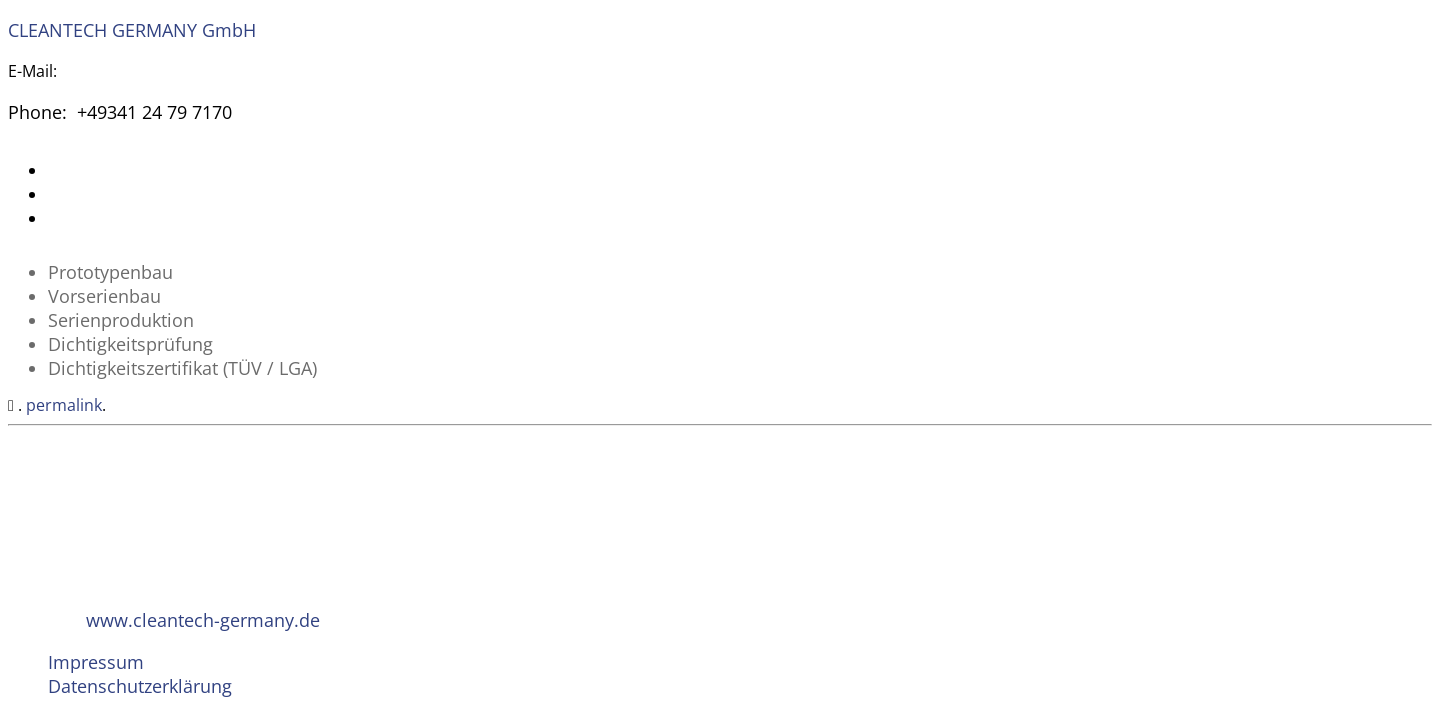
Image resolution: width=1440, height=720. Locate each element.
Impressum (96, 662)
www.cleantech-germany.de (203, 620)
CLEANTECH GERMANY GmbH (132, 30)
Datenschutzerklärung (140, 686)
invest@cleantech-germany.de (174, 71)
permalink (64, 405)
